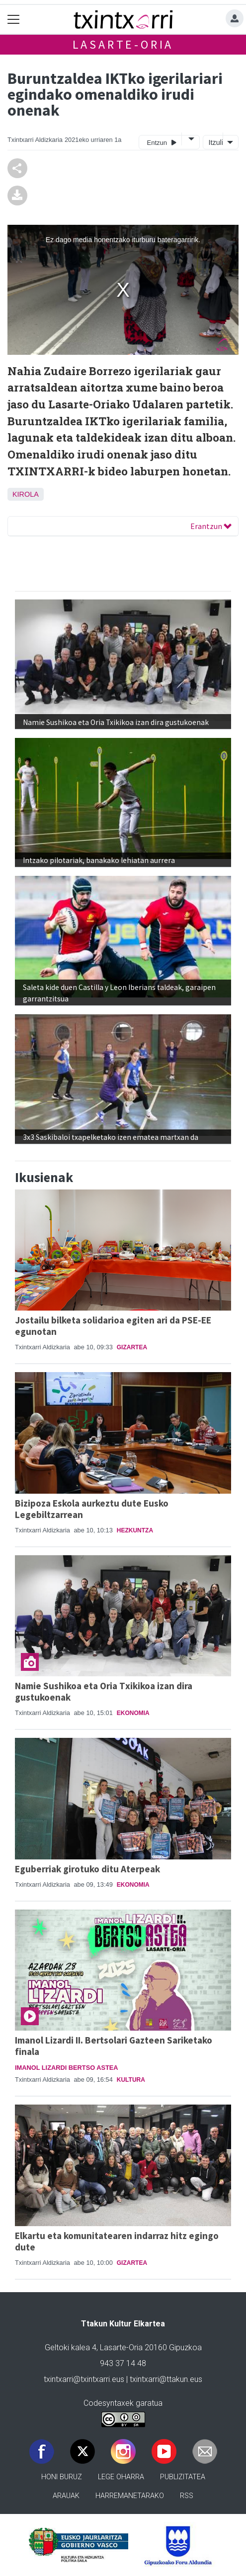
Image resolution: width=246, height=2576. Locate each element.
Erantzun (211, 526)
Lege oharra (121, 2477)
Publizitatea (182, 2477)
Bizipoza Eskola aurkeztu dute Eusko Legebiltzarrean (91, 1508)
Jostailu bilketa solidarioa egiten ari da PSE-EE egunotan (113, 1325)
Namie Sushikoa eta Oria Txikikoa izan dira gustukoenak (103, 1691)
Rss (186, 2496)
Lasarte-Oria (123, 44)
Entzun (161, 142)
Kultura (131, 2079)
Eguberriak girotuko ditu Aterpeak (87, 1869)
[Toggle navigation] (13, 19)
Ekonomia (133, 1713)
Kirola (25, 494)
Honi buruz (61, 2477)
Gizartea (132, 1347)
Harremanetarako (129, 2496)
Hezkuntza (135, 1530)
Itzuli (215, 142)
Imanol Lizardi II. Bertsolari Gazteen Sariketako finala (113, 2045)
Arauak (66, 2496)
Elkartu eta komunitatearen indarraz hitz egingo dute (117, 2241)
